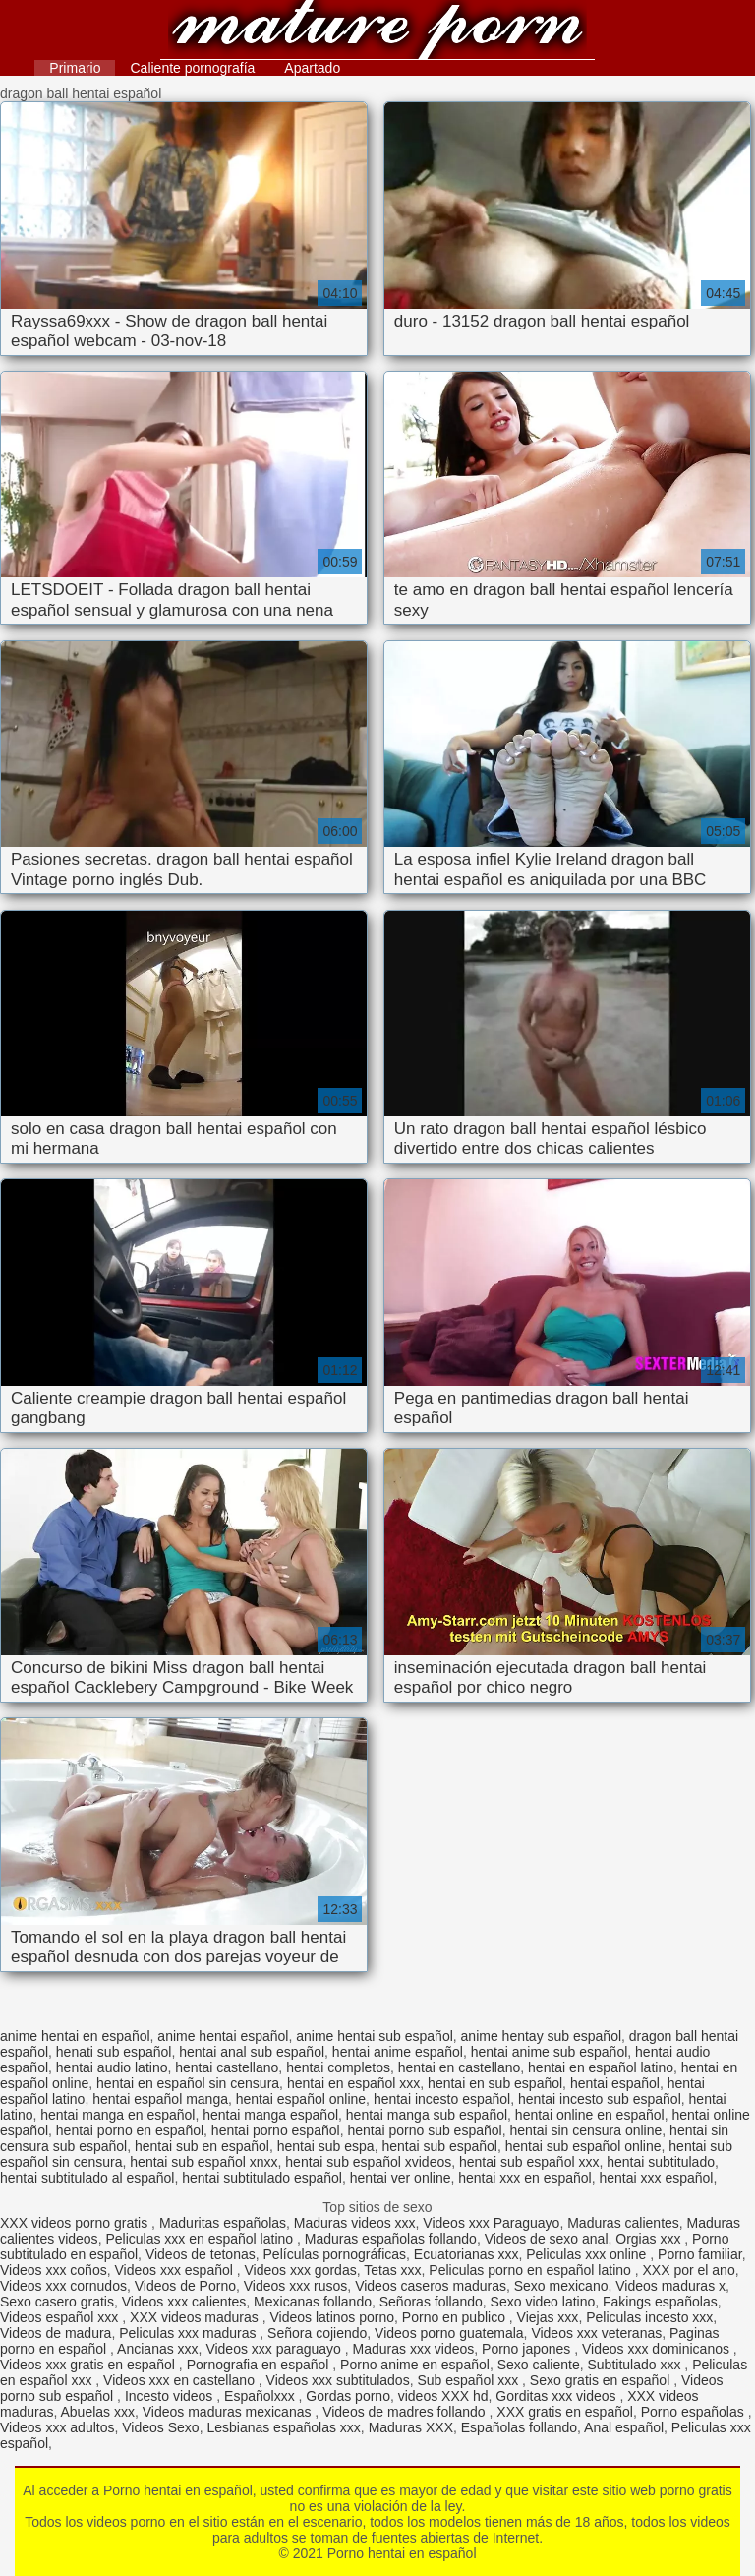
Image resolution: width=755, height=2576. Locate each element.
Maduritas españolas (222, 2223)
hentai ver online (400, 2178)
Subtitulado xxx (636, 2364)
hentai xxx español (656, 2178)
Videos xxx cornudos (63, 2286)
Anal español (624, 2427)
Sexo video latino (543, 2301)
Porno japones (528, 2349)
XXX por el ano (689, 2270)
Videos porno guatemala (449, 2333)
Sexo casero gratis (57, 2301)
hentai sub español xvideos (368, 2162)
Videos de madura (55, 2333)
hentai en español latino (600, 2067)
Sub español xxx (469, 2380)
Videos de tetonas (200, 2254)
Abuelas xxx (97, 2412)
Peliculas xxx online (588, 2254)
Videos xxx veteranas (596, 2333)
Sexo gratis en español (601, 2380)
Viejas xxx (548, 2317)
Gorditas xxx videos (557, 2396)
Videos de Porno (185, 2286)
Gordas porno (348, 2396)
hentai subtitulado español (262, 2178)
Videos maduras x (670, 2286)
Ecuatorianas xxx (466, 2254)
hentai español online (301, 2099)
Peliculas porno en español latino (531, 2270)
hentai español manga (160, 2099)
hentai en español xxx (353, 2083)
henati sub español (114, 2052)
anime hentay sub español (541, 2036)
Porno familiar (700, 2254)
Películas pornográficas (335, 2254)
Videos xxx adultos (57, 2427)
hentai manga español (270, 2115)
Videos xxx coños (53, 2270)
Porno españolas (694, 2412)
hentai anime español (397, 2052)
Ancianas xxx (157, 2349)
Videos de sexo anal (547, 2239)
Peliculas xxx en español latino (201, 2239)
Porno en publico (455, 2317)
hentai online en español (590, 2115)
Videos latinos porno (331, 2317)
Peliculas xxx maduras (189, 2333)
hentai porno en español (129, 2130)
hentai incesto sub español (599, 2099)
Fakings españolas (660, 2301)
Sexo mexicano (561, 2286)
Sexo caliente (538, 2364)
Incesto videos (170, 2396)
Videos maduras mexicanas (229, 2412)
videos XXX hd (443, 2396)
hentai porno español (275, 2130)
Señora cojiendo (317, 2333)
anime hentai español (222, 2036)
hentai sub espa (326, 2146)
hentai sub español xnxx (203, 2162)
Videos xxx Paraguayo (491, 2223)
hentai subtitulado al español (87, 2178)
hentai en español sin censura (187, 2083)
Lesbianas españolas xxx (283, 2427)
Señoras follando (431, 2301)
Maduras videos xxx (355, 2223)
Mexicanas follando (313, 2301)
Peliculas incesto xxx (649, 2317)
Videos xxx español (175, 2270)
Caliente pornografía (192, 68)
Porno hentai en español (377, 32)
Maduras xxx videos (414, 2349)
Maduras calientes (623, 2223)
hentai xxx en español (524, 2178)
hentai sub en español (202, 2146)
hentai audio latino (112, 2067)
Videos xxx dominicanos (657, 2349)
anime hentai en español (75, 2036)
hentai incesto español (442, 2099)
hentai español (615, 2083)
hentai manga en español (117, 2115)
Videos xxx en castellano (181, 2380)
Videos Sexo (160, 2427)
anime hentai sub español (374, 2036)
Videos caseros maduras (430, 2286)
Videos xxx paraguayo (274, 2349)
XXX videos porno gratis (75, 2223)
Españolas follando (519, 2427)
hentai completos (338, 2067)
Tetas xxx (392, 2270)
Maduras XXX (411, 2427)
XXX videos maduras (196, 2317)
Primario (74, 68)
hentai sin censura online (585, 2130)
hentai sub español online (583, 2146)
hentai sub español (439, 2146)
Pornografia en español (260, 2364)
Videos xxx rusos (296, 2286)
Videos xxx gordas (301, 2270)
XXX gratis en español (564, 2412)
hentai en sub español (495, 2083)
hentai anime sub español (549, 2052)
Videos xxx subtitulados (338, 2380)
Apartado (312, 68)
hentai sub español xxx (529, 2162)
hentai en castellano (459, 2067)
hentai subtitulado (661, 2162)
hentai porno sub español (424, 2130)
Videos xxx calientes (184, 2301)
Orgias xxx (649, 2239)
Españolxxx (261, 2396)
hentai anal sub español (251, 2052)
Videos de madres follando (405, 2412)
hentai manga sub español (426, 2115)
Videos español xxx (61, 2317)
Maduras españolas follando (391, 2239)
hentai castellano (226, 2067)
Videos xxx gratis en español (89, 2364)
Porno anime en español (415, 2364)
